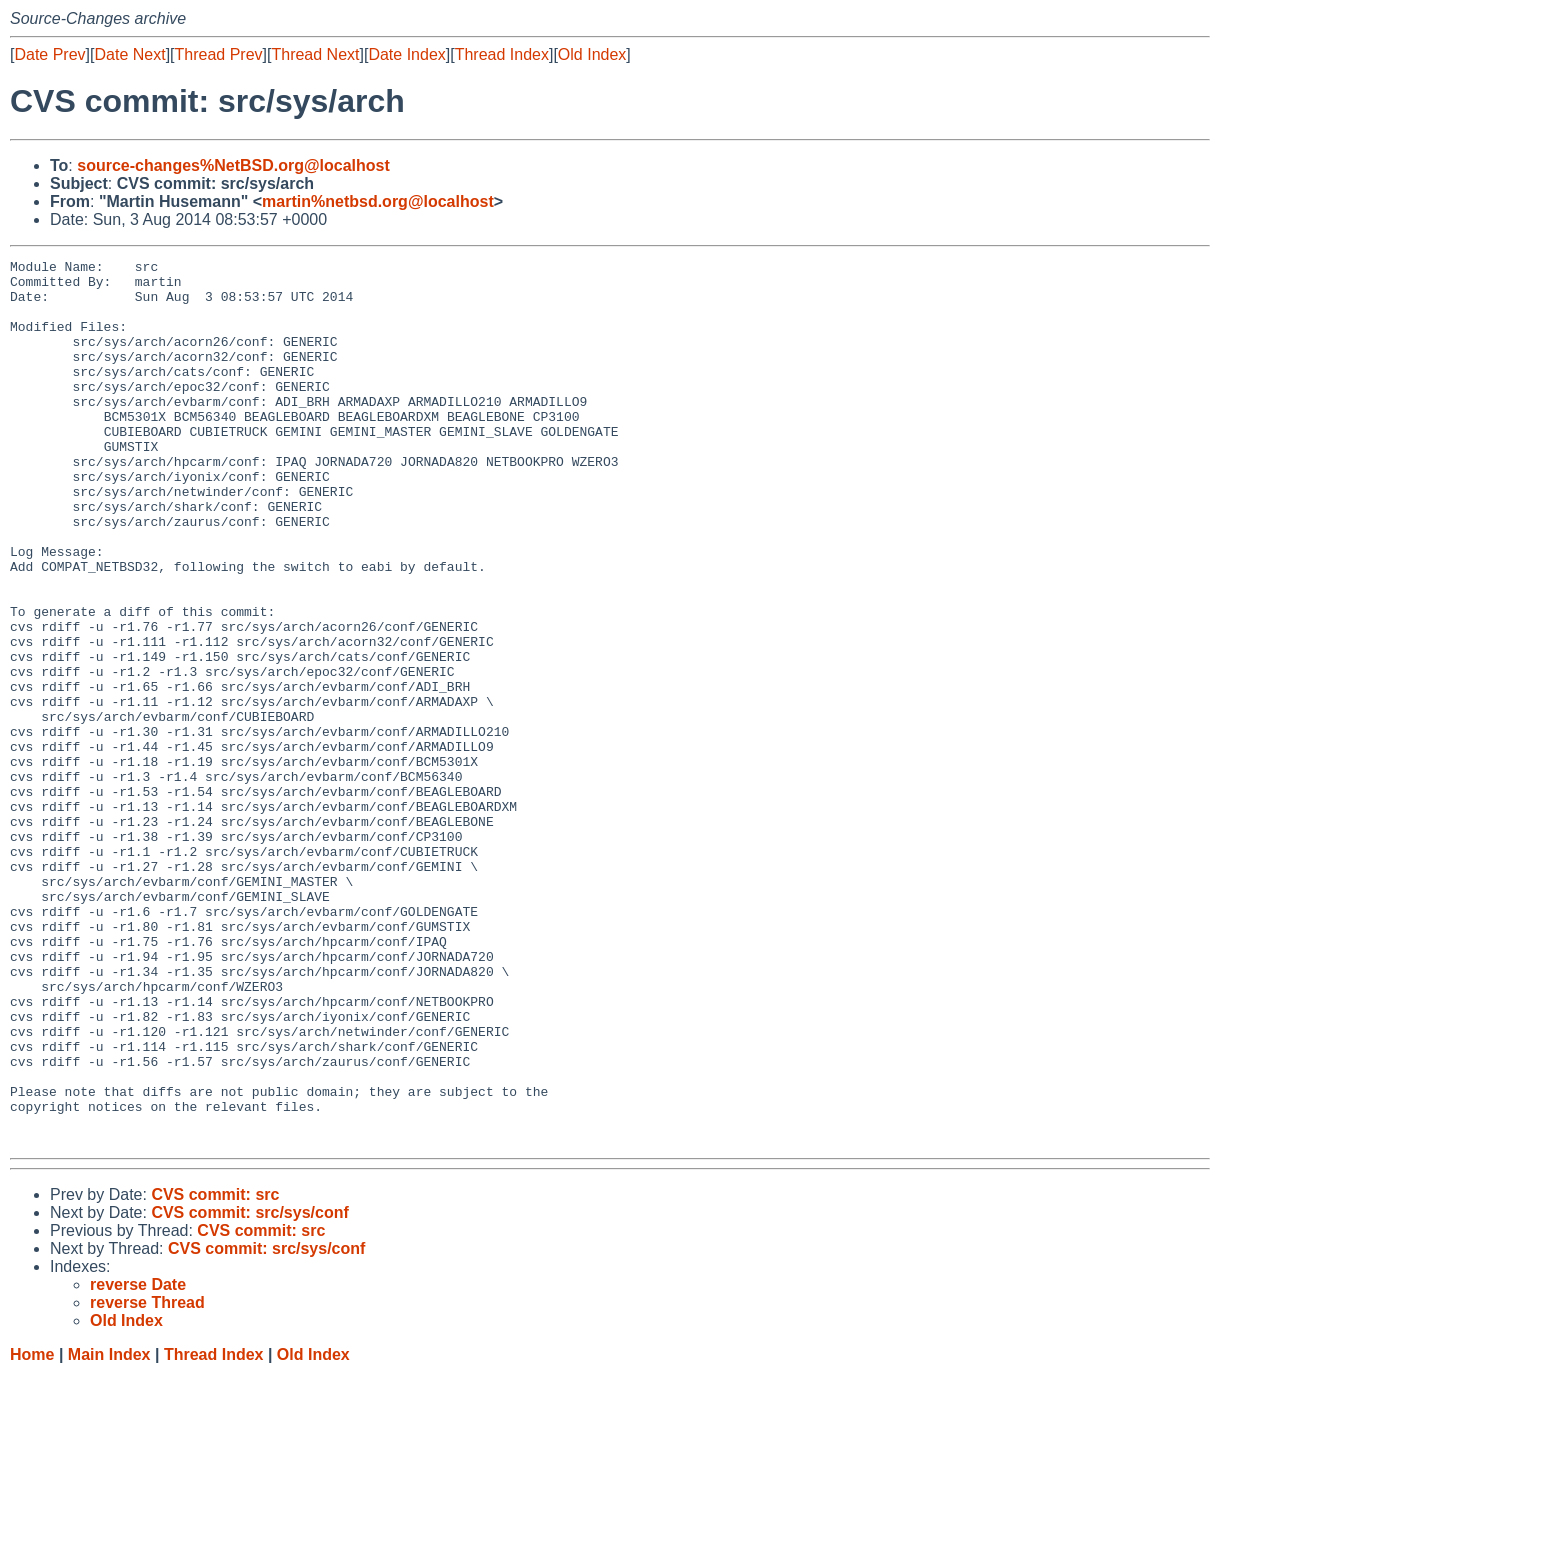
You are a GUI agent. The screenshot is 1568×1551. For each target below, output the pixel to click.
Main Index (109, 1531)
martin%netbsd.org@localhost (378, 201)
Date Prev (49, 54)
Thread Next (315, 54)
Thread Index (502, 54)
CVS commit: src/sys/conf (249, 1389)
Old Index (592, 54)
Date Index (406, 54)
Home (32, 1531)
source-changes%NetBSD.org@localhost (233, 165)
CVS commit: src (215, 1371)
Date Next (129, 54)
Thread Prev (219, 54)
